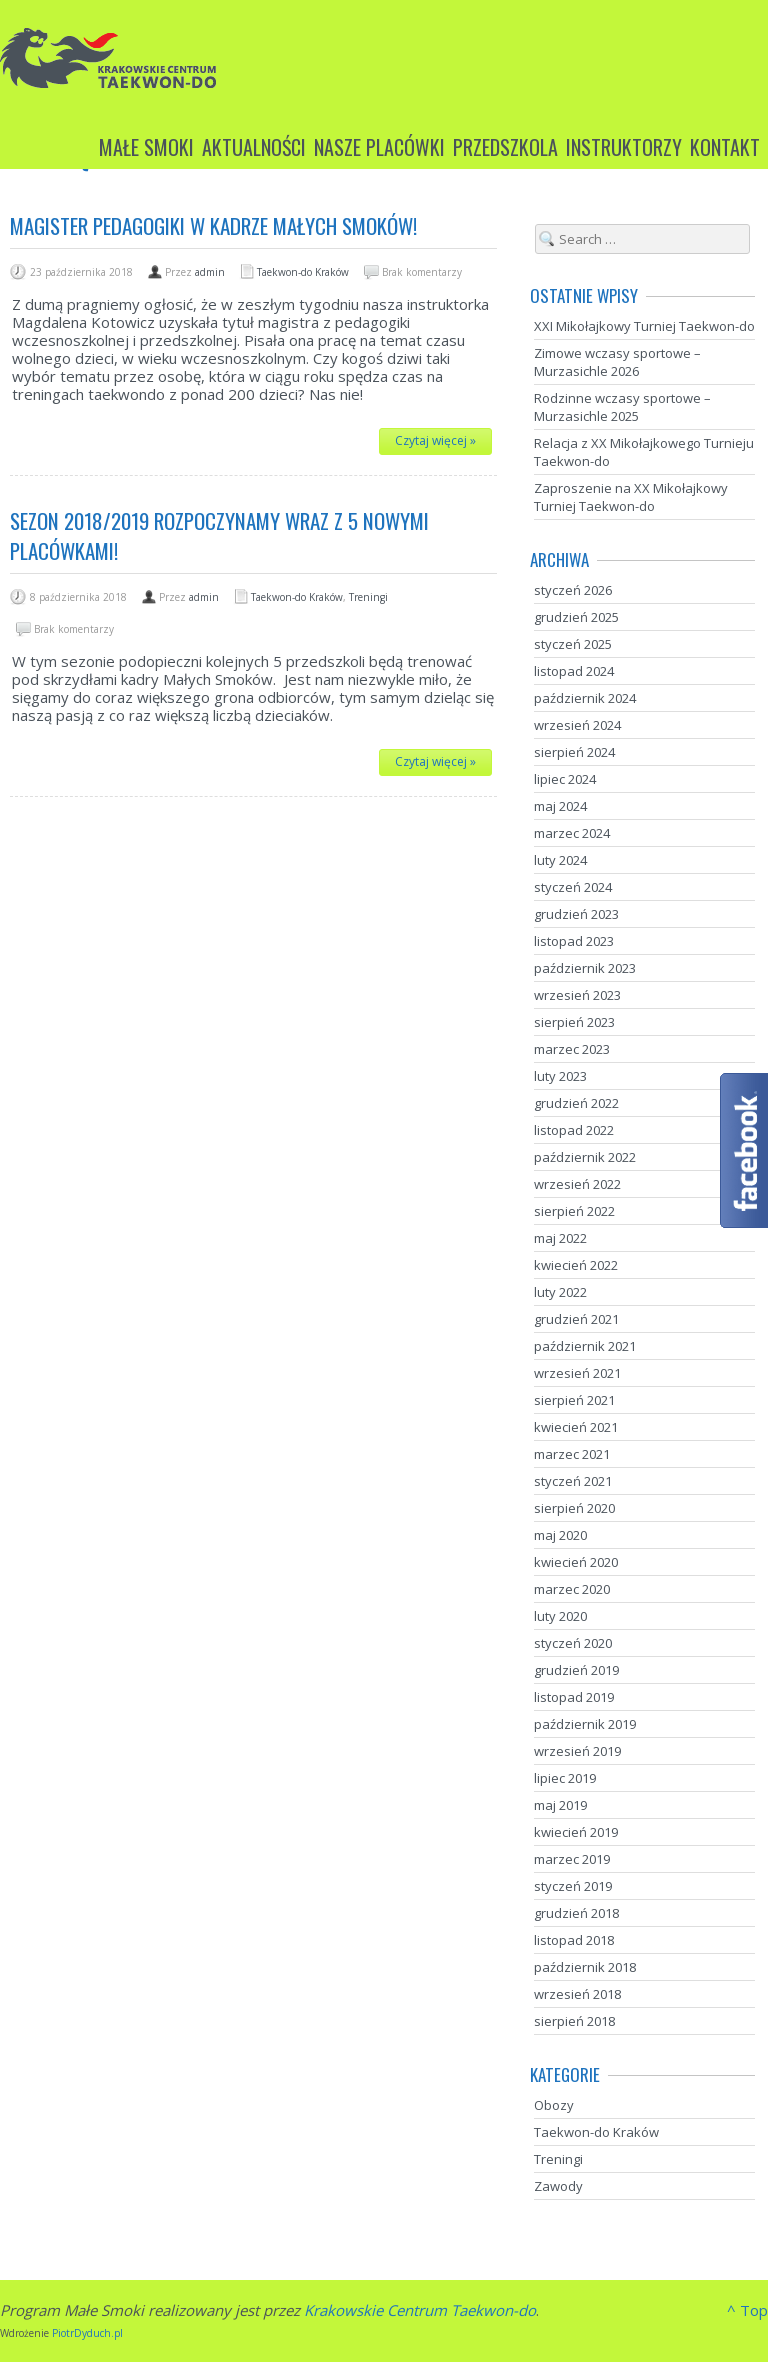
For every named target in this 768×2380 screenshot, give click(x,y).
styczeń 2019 (573, 1886)
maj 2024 (560, 806)
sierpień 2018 (574, 2021)
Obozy (554, 2105)
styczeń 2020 (573, 1643)
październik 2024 (585, 698)
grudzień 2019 (576, 1670)
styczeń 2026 (573, 590)
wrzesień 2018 (577, 1994)
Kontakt (725, 147)
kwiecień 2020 (576, 1562)
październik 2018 (585, 1967)
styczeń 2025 (573, 644)
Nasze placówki (379, 147)
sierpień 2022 (574, 1211)
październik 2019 (585, 1724)
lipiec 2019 (565, 1778)
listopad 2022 (574, 1130)
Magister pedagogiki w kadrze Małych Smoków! (213, 225)
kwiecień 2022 (576, 1265)
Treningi (368, 597)
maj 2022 (560, 1238)
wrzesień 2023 (577, 995)
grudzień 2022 (576, 1103)
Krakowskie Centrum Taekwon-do (420, 2310)
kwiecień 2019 (576, 1832)
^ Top (747, 2310)
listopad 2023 (574, 941)
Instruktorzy (624, 147)
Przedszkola (505, 147)
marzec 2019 (572, 1859)
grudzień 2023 (576, 914)
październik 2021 (585, 1346)
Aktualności (254, 147)
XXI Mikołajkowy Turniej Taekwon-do (644, 326)
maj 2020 (560, 1535)
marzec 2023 (572, 1049)
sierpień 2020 (574, 1508)
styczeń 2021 (573, 1481)
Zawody (558, 2186)
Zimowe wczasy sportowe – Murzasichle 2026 (617, 362)
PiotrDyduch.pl (87, 2333)
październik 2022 (585, 1157)
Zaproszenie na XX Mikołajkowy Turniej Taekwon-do (631, 497)
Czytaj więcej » (435, 440)
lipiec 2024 (565, 779)
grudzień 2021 (576, 1319)
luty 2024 (560, 860)
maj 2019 (560, 1805)
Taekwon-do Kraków (303, 272)
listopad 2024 (574, 671)
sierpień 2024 (574, 752)
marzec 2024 (572, 833)
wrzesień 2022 (577, 1184)
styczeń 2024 (573, 887)
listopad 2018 (574, 1940)
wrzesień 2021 (577, 1373)
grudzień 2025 (576, 617)
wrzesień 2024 (577, 725)
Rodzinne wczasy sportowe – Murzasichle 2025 (622, 407)
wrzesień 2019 (577, 1751)
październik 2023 (585, 968)
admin (210, 272)
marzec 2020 (572, 1589)
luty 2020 (560, 1616)
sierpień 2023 (574, 1022)
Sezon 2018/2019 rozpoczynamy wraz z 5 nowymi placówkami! (219, 535)
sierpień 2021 (574, 1400)
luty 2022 (560, 1292)
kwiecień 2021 (576, 1427)
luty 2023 (560, 1076)
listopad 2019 (574, 1697)
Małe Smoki (146, 147)
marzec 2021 (572, 1454)
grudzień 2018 (576, 1913)
